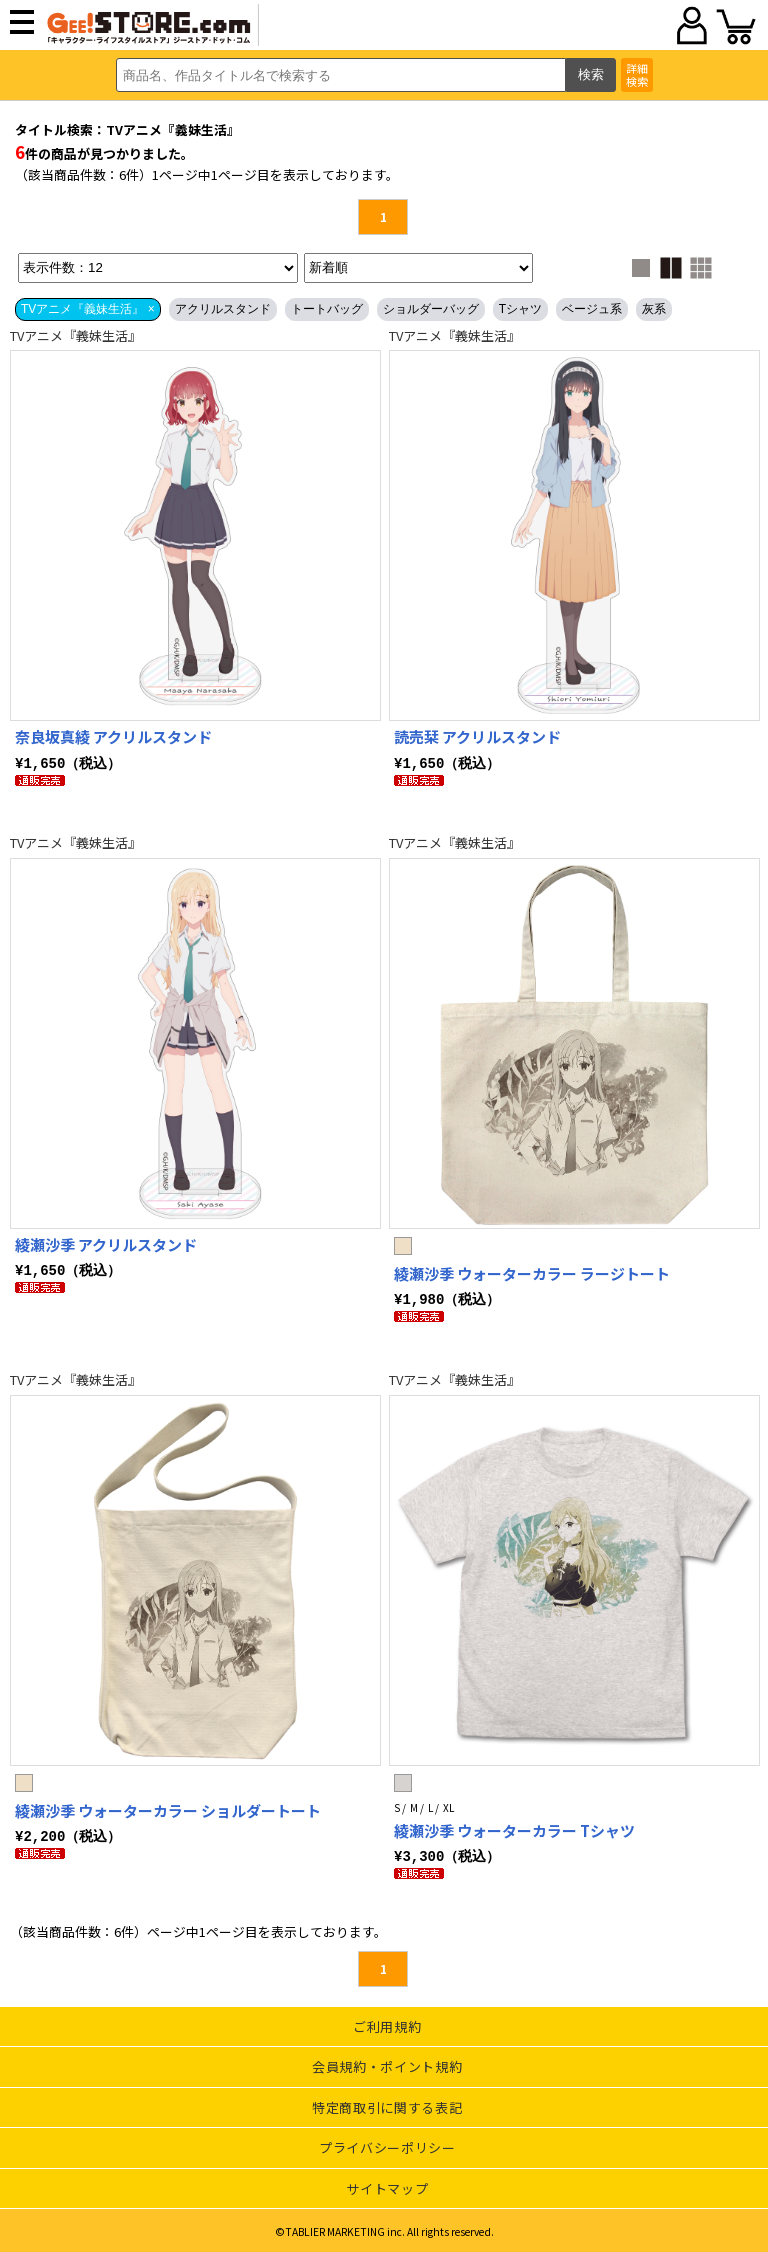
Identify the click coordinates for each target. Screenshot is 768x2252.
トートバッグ (327, 309)
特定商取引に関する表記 (387, 2104)
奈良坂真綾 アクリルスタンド (113, 736)
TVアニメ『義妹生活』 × (88, 309)
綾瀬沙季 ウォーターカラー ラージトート (532, 1272)
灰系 (654, 309)
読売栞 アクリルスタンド (477, 736)
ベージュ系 (592, 309)
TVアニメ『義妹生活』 (75, 335)
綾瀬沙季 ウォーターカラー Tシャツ (514, 1828)
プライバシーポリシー (387, 2144)
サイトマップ (387, 2185)
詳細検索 (637, 74)
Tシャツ (520, 309)
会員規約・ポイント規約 (387, 2063)
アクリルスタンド (223, 309)
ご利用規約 (387, 2023)
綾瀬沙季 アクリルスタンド (106, 1243)
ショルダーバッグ (431, 309)
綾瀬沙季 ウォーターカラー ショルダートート (168, 1808)
